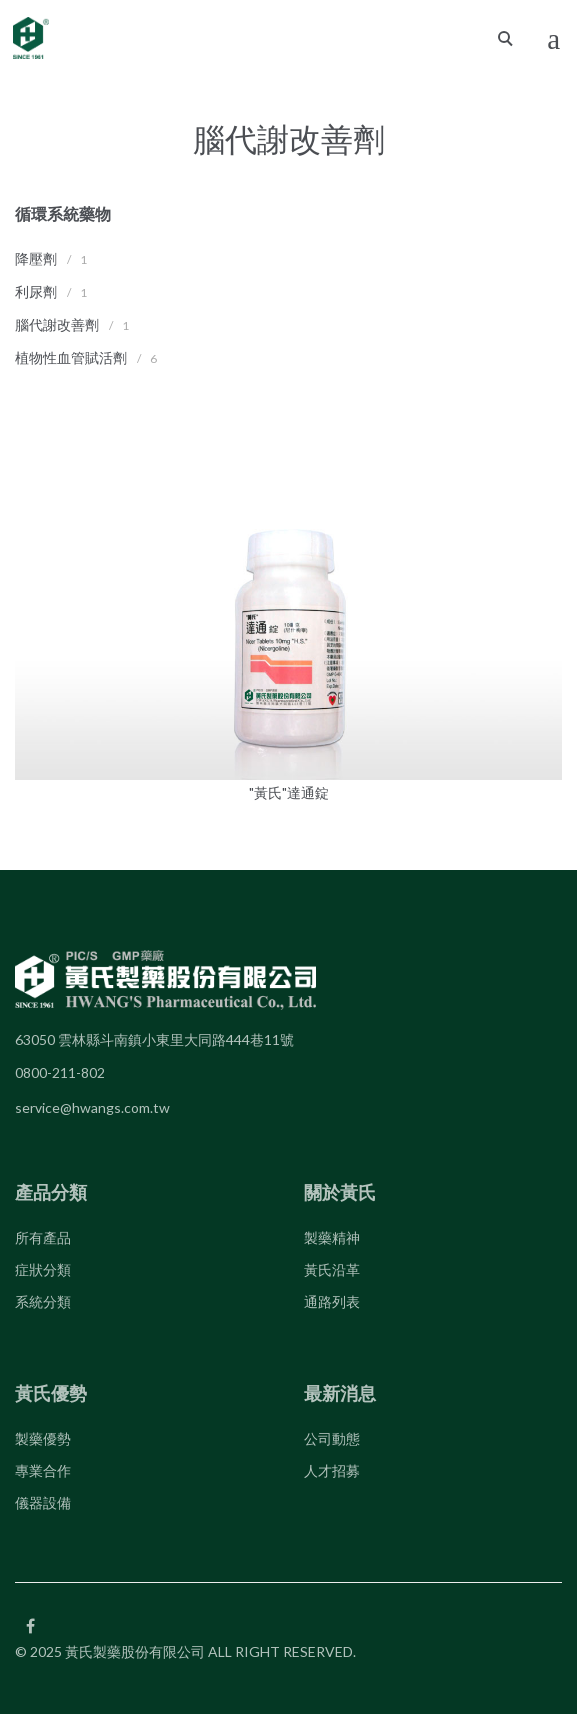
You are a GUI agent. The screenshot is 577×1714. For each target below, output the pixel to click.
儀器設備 (43, 1502)
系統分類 (43, 1301)
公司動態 (332, 1438)
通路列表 (332, 1301)
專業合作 (43, 1470)
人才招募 (332, 1470)
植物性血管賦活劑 (71, 357)
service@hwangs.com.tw (92, 1107)
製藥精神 (332, 1237)
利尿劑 (36, 291)
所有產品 (43, 1237)
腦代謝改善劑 (57, 324)
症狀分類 (43, 1269)
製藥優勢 (43, 1438)
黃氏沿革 (332, 1269)
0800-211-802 (60, 1072)
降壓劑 (36, 258)
